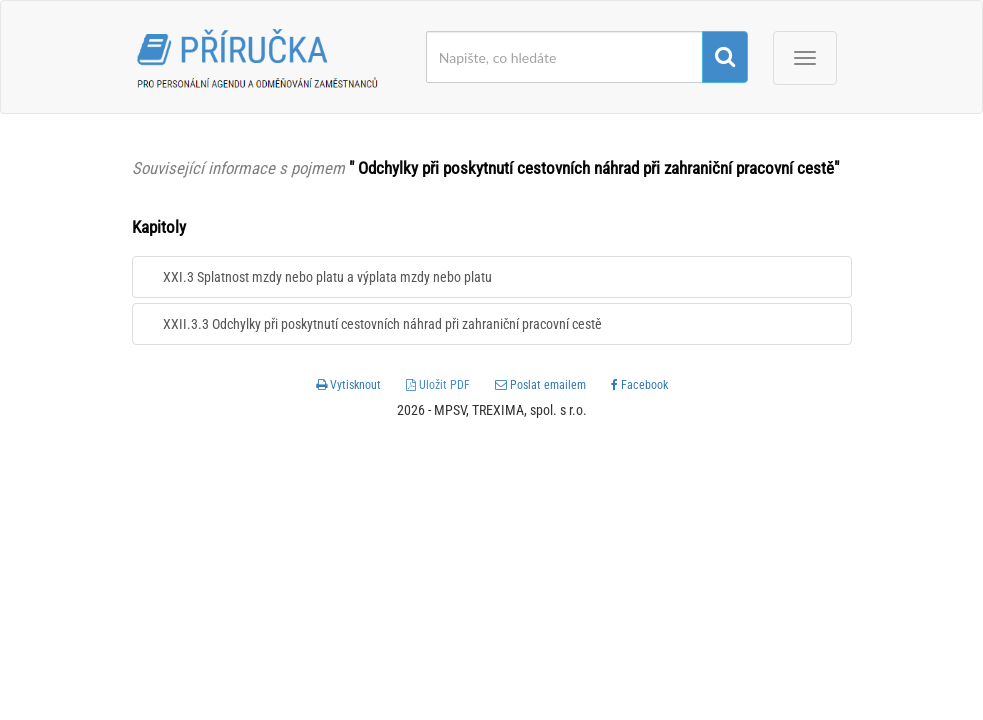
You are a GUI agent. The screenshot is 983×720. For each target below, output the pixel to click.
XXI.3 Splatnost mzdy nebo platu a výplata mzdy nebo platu (327, 277)
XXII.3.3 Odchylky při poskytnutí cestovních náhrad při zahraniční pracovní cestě (382, 324)
